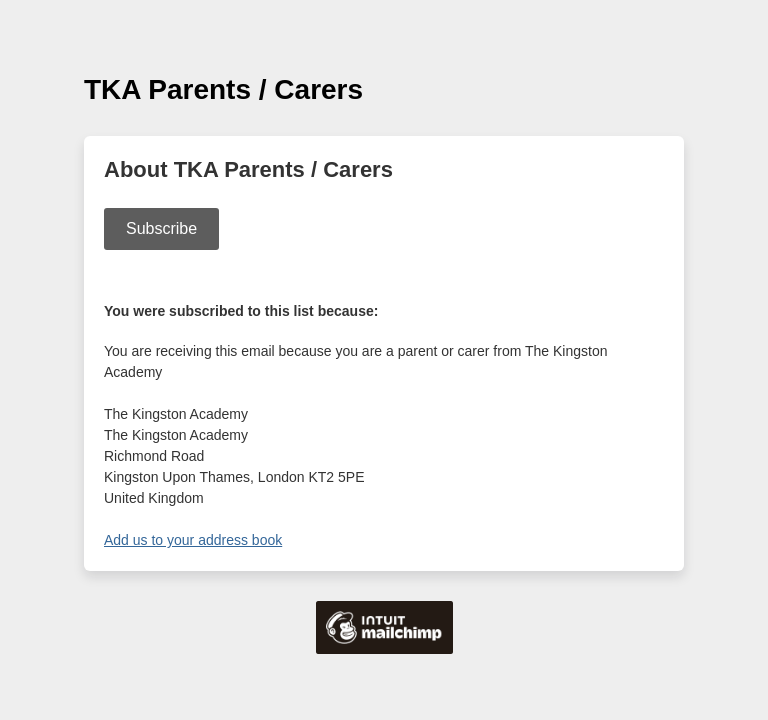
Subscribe (161, 228)
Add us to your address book (193, 540)
